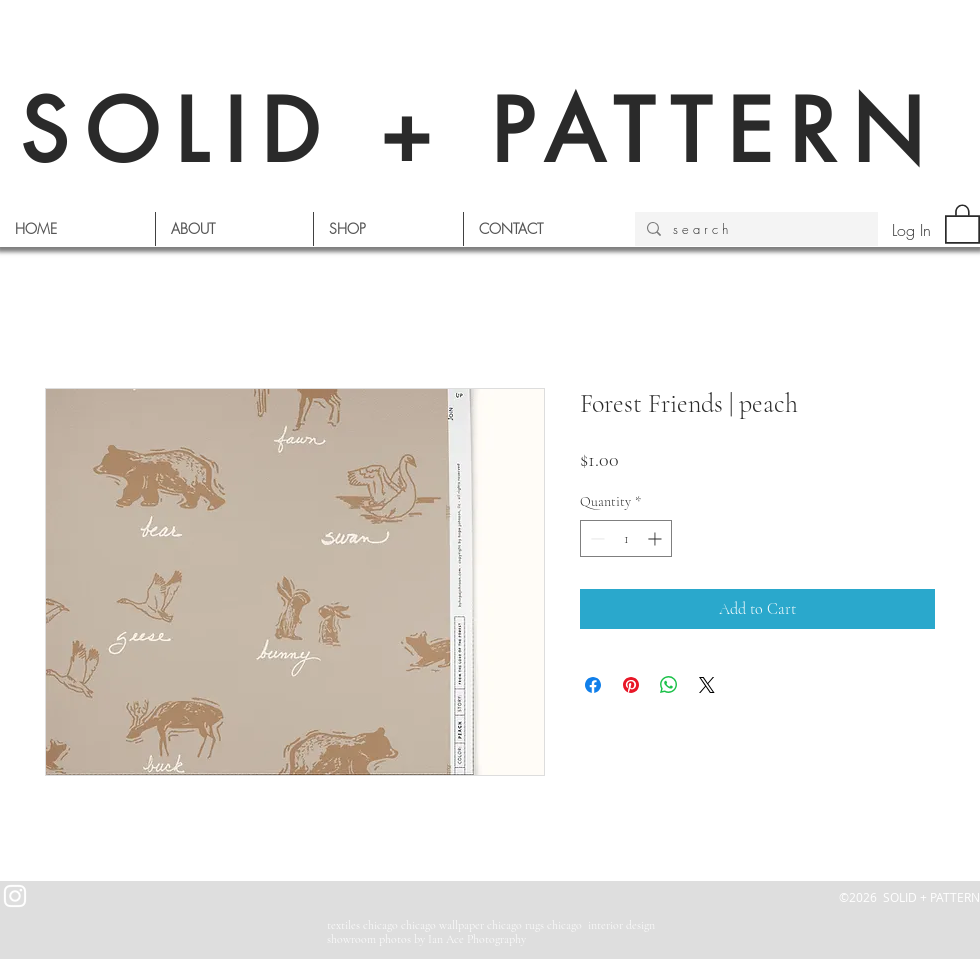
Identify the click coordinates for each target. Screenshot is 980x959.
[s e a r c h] (754, 229)
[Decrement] (595, 538)
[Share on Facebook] (593, 685)
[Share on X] (707, 685)
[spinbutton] (626, 538)
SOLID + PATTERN (480, 131)
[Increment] (656, 538)
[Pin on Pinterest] (631, 685)
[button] (962, 223)
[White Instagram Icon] (15, 896)
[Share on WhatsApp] (669, 685)
